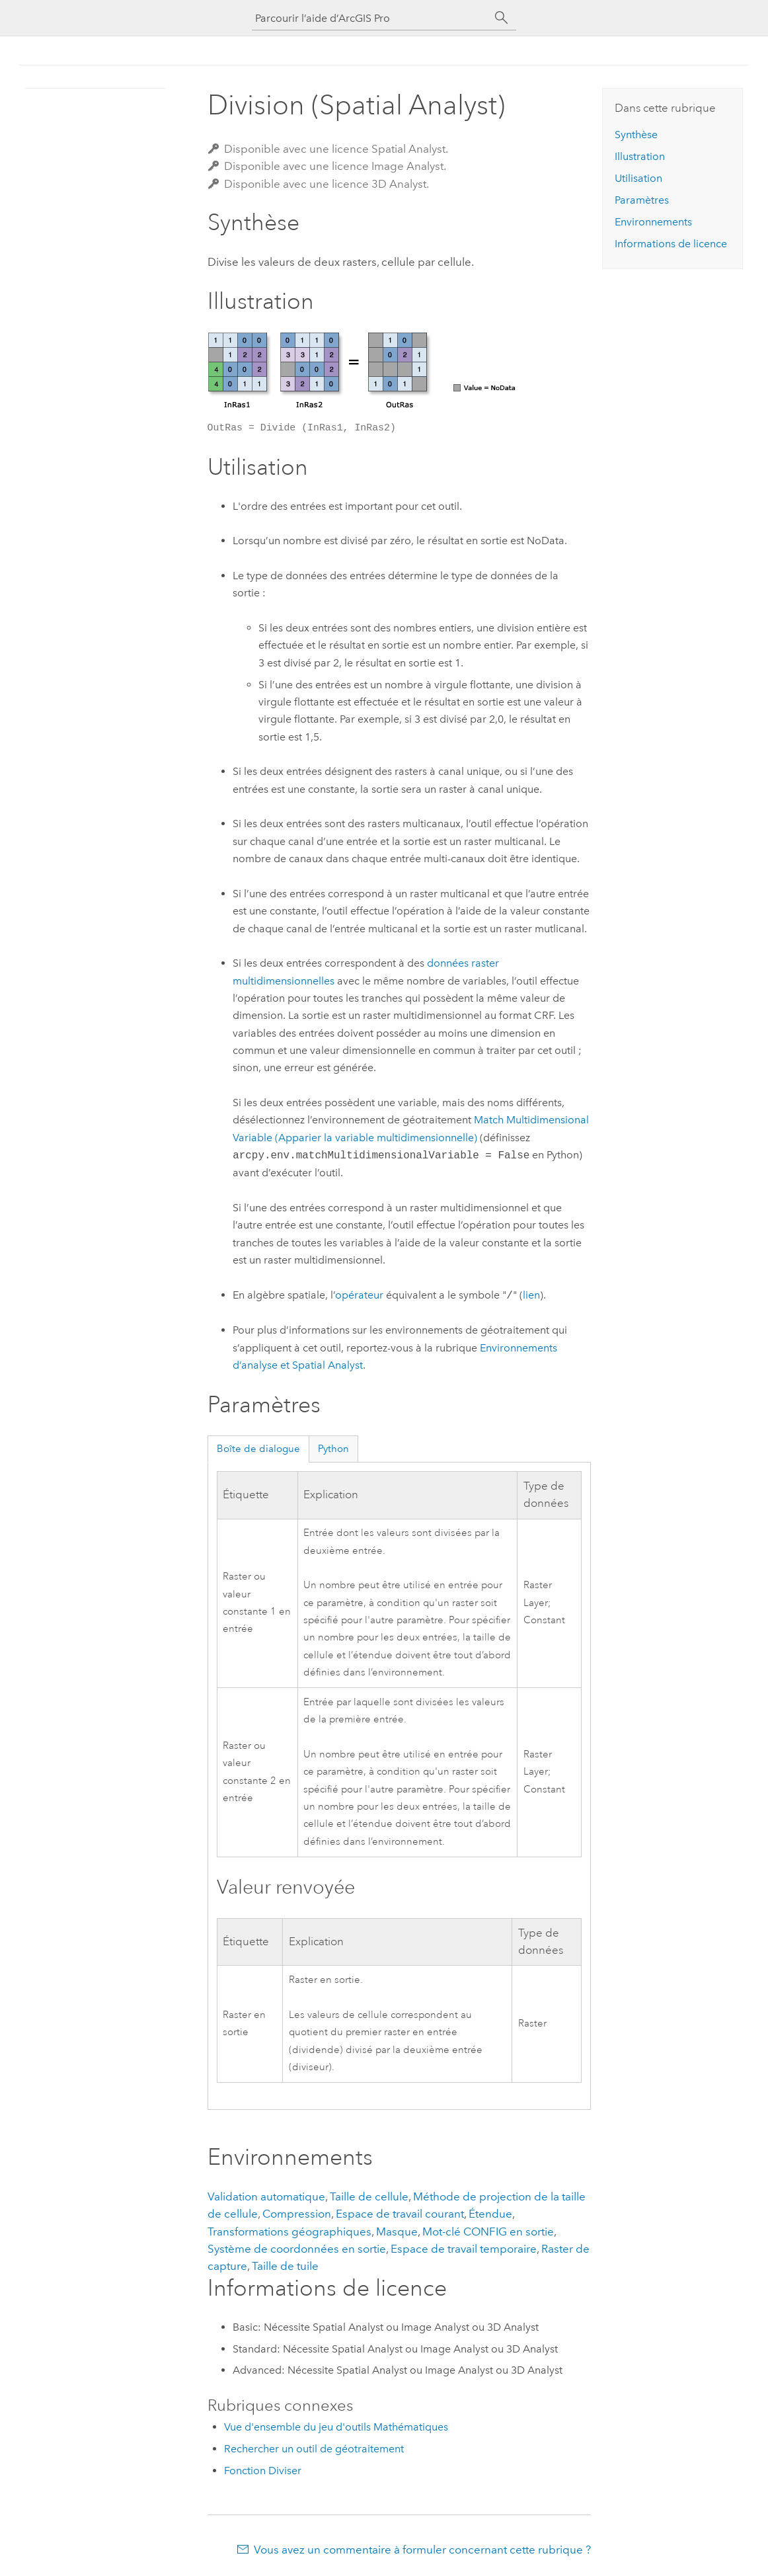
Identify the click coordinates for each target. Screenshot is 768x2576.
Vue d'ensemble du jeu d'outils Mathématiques (336, 2427)
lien (531, 1295)
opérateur (359, 1295)
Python (333, 1449)
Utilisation (638, 178)
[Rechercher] (501, 17)
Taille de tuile (285, 2266)
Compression (296, 2213)
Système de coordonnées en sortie (297, 2248)
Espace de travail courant (400, 2213)
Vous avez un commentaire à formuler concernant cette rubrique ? (422, 2549)
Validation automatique (266, 2196)
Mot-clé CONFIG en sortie (488, 2231)
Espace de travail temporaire (464, 2248)
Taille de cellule (369, 2196)
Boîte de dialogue (258, 1449)
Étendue (490, 2213)
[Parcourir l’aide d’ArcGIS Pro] (371, 18)
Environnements (653, 222)
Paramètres (642, 200)
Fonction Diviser (262, 2470)
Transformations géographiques (289, 2231)
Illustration (640, 156)
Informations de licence (671, 243)
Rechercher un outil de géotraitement (314, 2448)
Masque (397, 2231)
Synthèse (636, 134)
